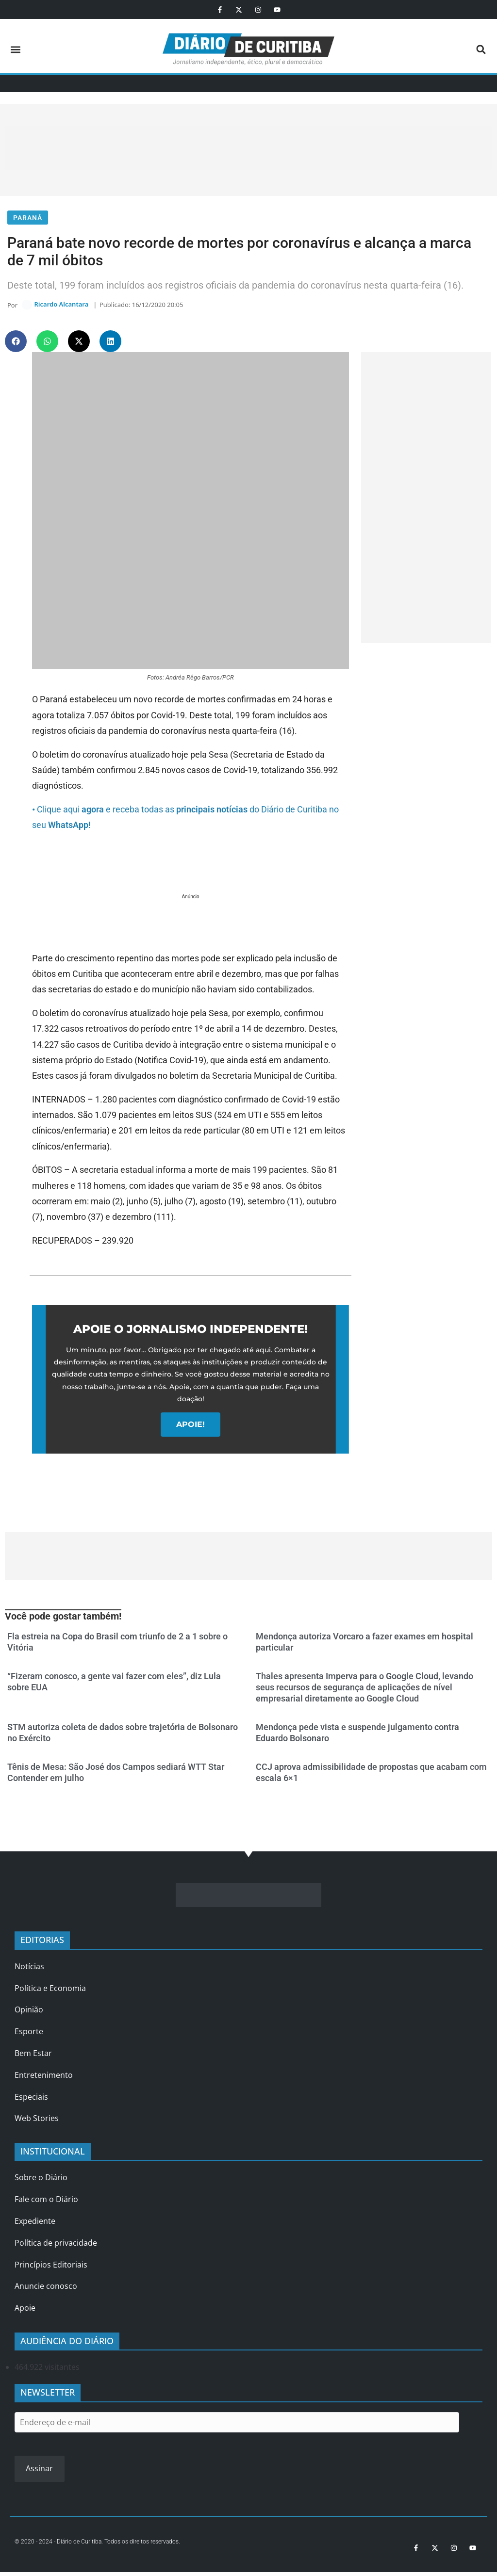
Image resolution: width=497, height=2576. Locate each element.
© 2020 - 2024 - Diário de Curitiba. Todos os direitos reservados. (97, 2545)
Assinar (39, 2472)
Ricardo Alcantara (61, 307)
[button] (15, 49)
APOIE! (190, 1428)
